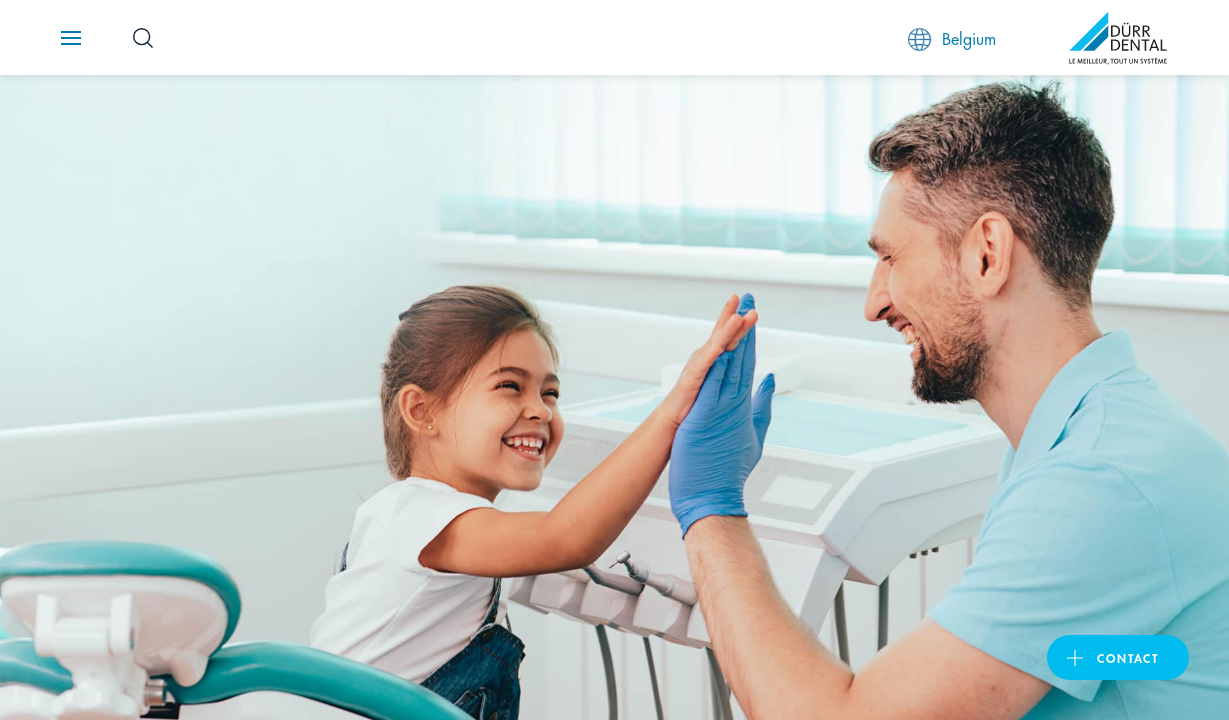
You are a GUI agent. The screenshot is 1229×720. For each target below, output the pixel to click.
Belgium (952, 38)
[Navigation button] (71, 38)
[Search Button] (143, 38)
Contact (1128, 657)
